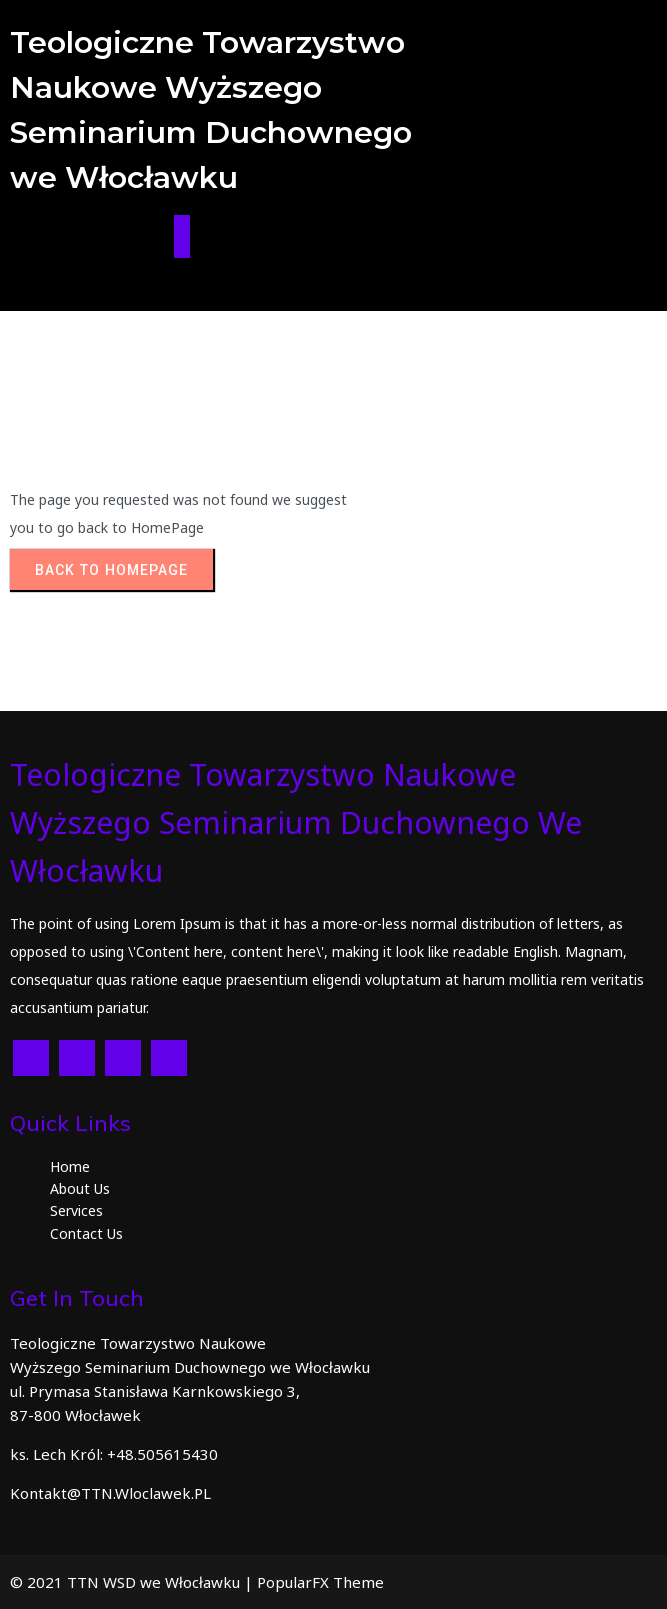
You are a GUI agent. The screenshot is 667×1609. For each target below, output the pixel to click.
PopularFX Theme (320, 1582)
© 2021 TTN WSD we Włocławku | (133, 1582)
